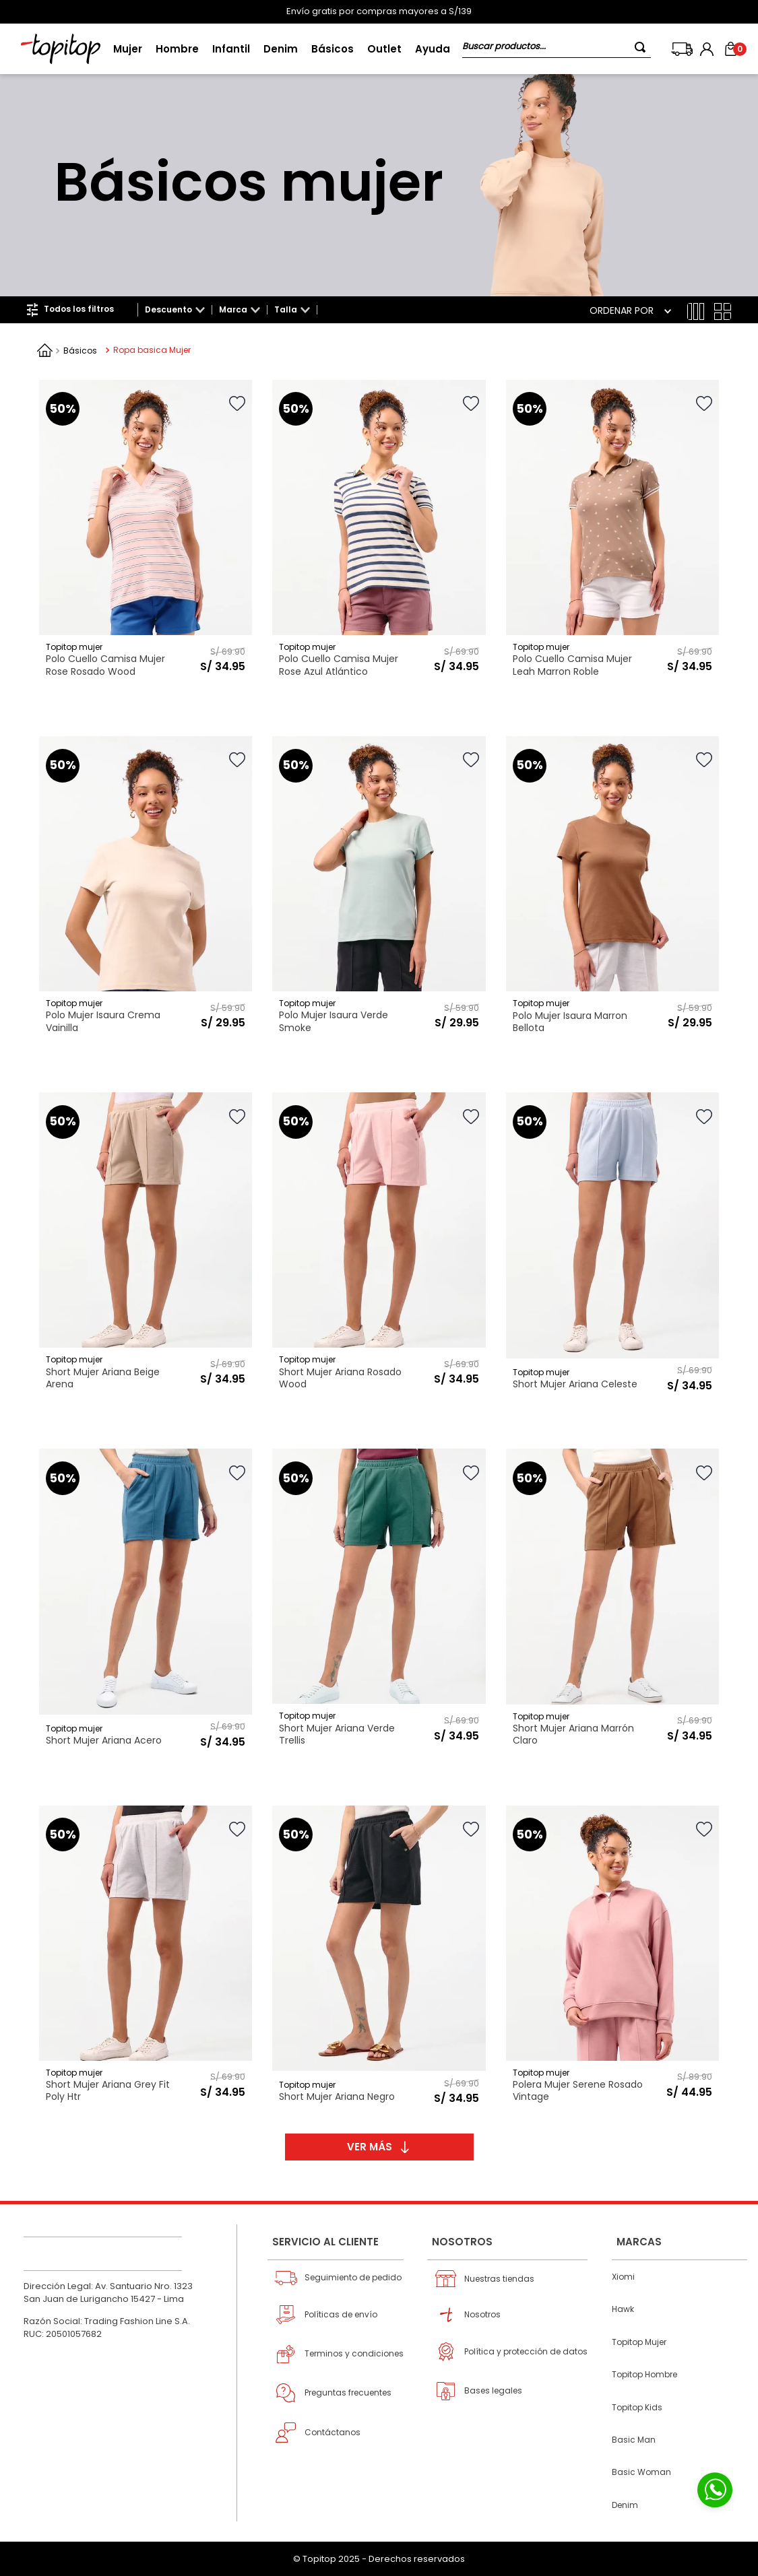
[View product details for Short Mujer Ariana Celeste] (612, 1245)
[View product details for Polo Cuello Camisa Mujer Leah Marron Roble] (612, 532)
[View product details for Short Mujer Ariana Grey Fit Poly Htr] (145, 1958)
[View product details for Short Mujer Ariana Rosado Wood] (378, 1245)
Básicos (80, 350)
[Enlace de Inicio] (45, 350)
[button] (175, 310)
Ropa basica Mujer (152, 350)
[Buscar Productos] (643, 47)
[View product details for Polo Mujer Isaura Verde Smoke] (378, 889)
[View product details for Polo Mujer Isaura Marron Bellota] (612, 889)
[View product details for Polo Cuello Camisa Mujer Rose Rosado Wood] (145, 532)
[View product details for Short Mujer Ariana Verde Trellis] (378, 1601)
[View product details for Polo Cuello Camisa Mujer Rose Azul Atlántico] (378, 532)
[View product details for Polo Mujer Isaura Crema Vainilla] (145, 889)
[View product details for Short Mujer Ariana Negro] (378, 1958)
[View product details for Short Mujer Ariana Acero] (145, 1601)
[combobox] (556, 49)
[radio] (695, 311)
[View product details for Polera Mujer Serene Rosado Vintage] (612, 1958)
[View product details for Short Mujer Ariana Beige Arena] (145, 1245)
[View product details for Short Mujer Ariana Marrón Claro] (612, 1601)
